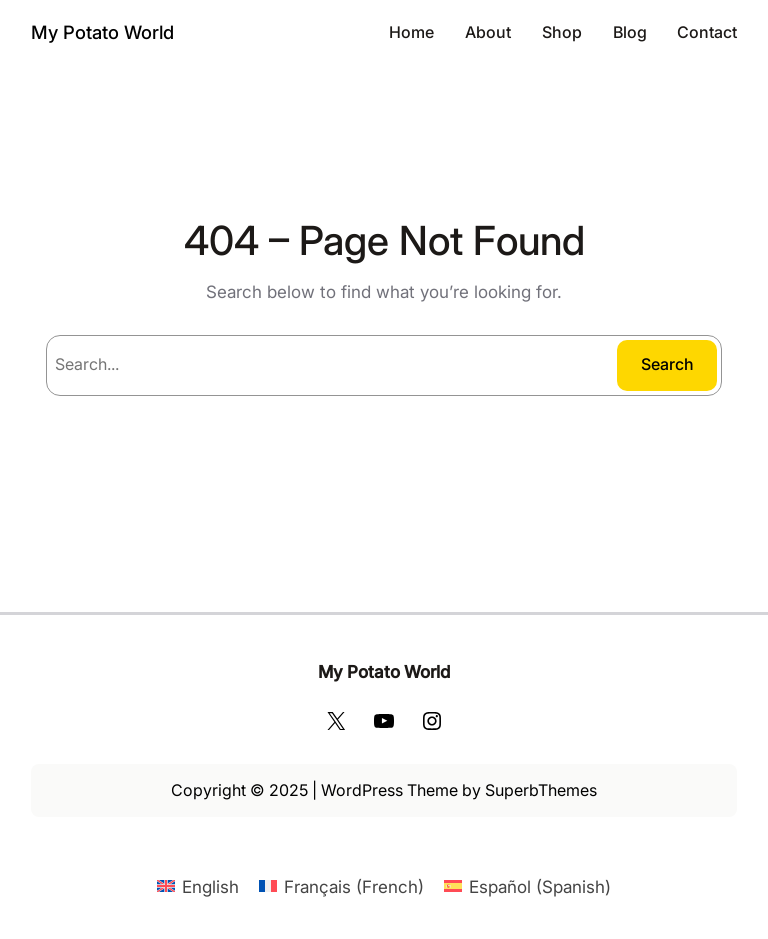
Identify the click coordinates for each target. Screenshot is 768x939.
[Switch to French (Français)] (341, 886)
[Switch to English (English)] (198, 886)
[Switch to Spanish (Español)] (527, 886)
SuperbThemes (541, 790)
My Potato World (102, 32)
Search (667, 364)
